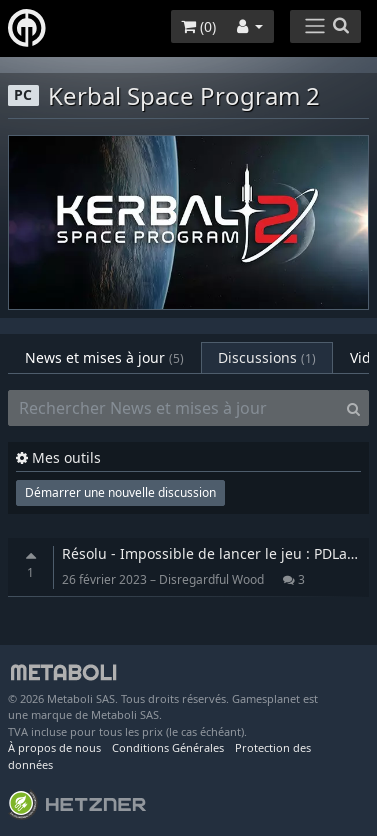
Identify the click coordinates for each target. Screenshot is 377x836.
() (198, 26)
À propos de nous (54, 747)
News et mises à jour (104, 357)
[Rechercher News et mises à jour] (173, 408)
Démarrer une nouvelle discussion (120, 492)
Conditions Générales (168, 747)
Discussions (267, 357)
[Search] (353, 408)
